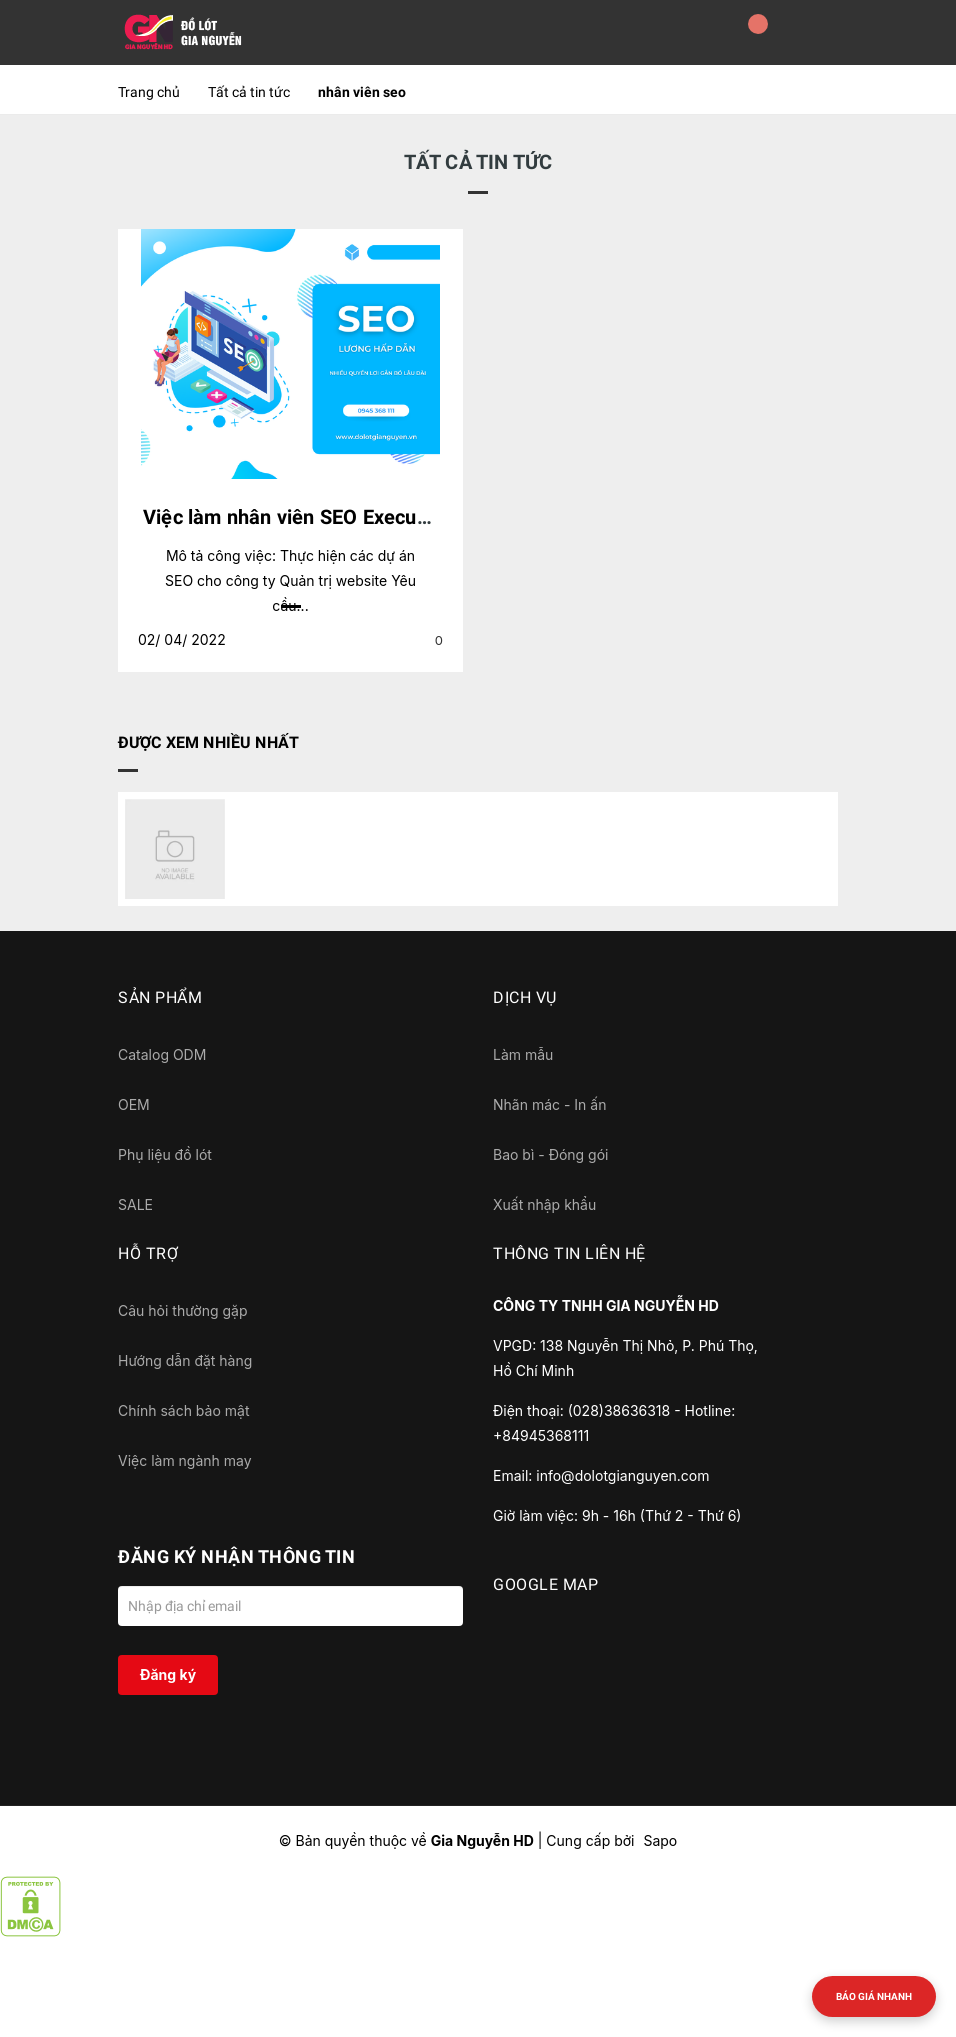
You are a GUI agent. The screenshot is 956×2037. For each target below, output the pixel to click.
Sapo (660, 1840)
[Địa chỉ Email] (290, 1606)
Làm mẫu (523, 1054)
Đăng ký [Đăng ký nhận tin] (168, 1674)
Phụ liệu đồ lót (165, 1154)
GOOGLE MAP (545, 1584)
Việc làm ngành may (185, 1460)
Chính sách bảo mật (183, 1410)
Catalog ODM (162, 1054)
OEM (134, 1104)
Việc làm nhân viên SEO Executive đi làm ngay (352, 517)
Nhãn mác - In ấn (549, 1104)
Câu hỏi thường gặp (183, 1310)
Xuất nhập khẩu (544, 1204)
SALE (135, 1204)
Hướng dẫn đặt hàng (185, 1360)
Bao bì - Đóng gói (550, 1154)
